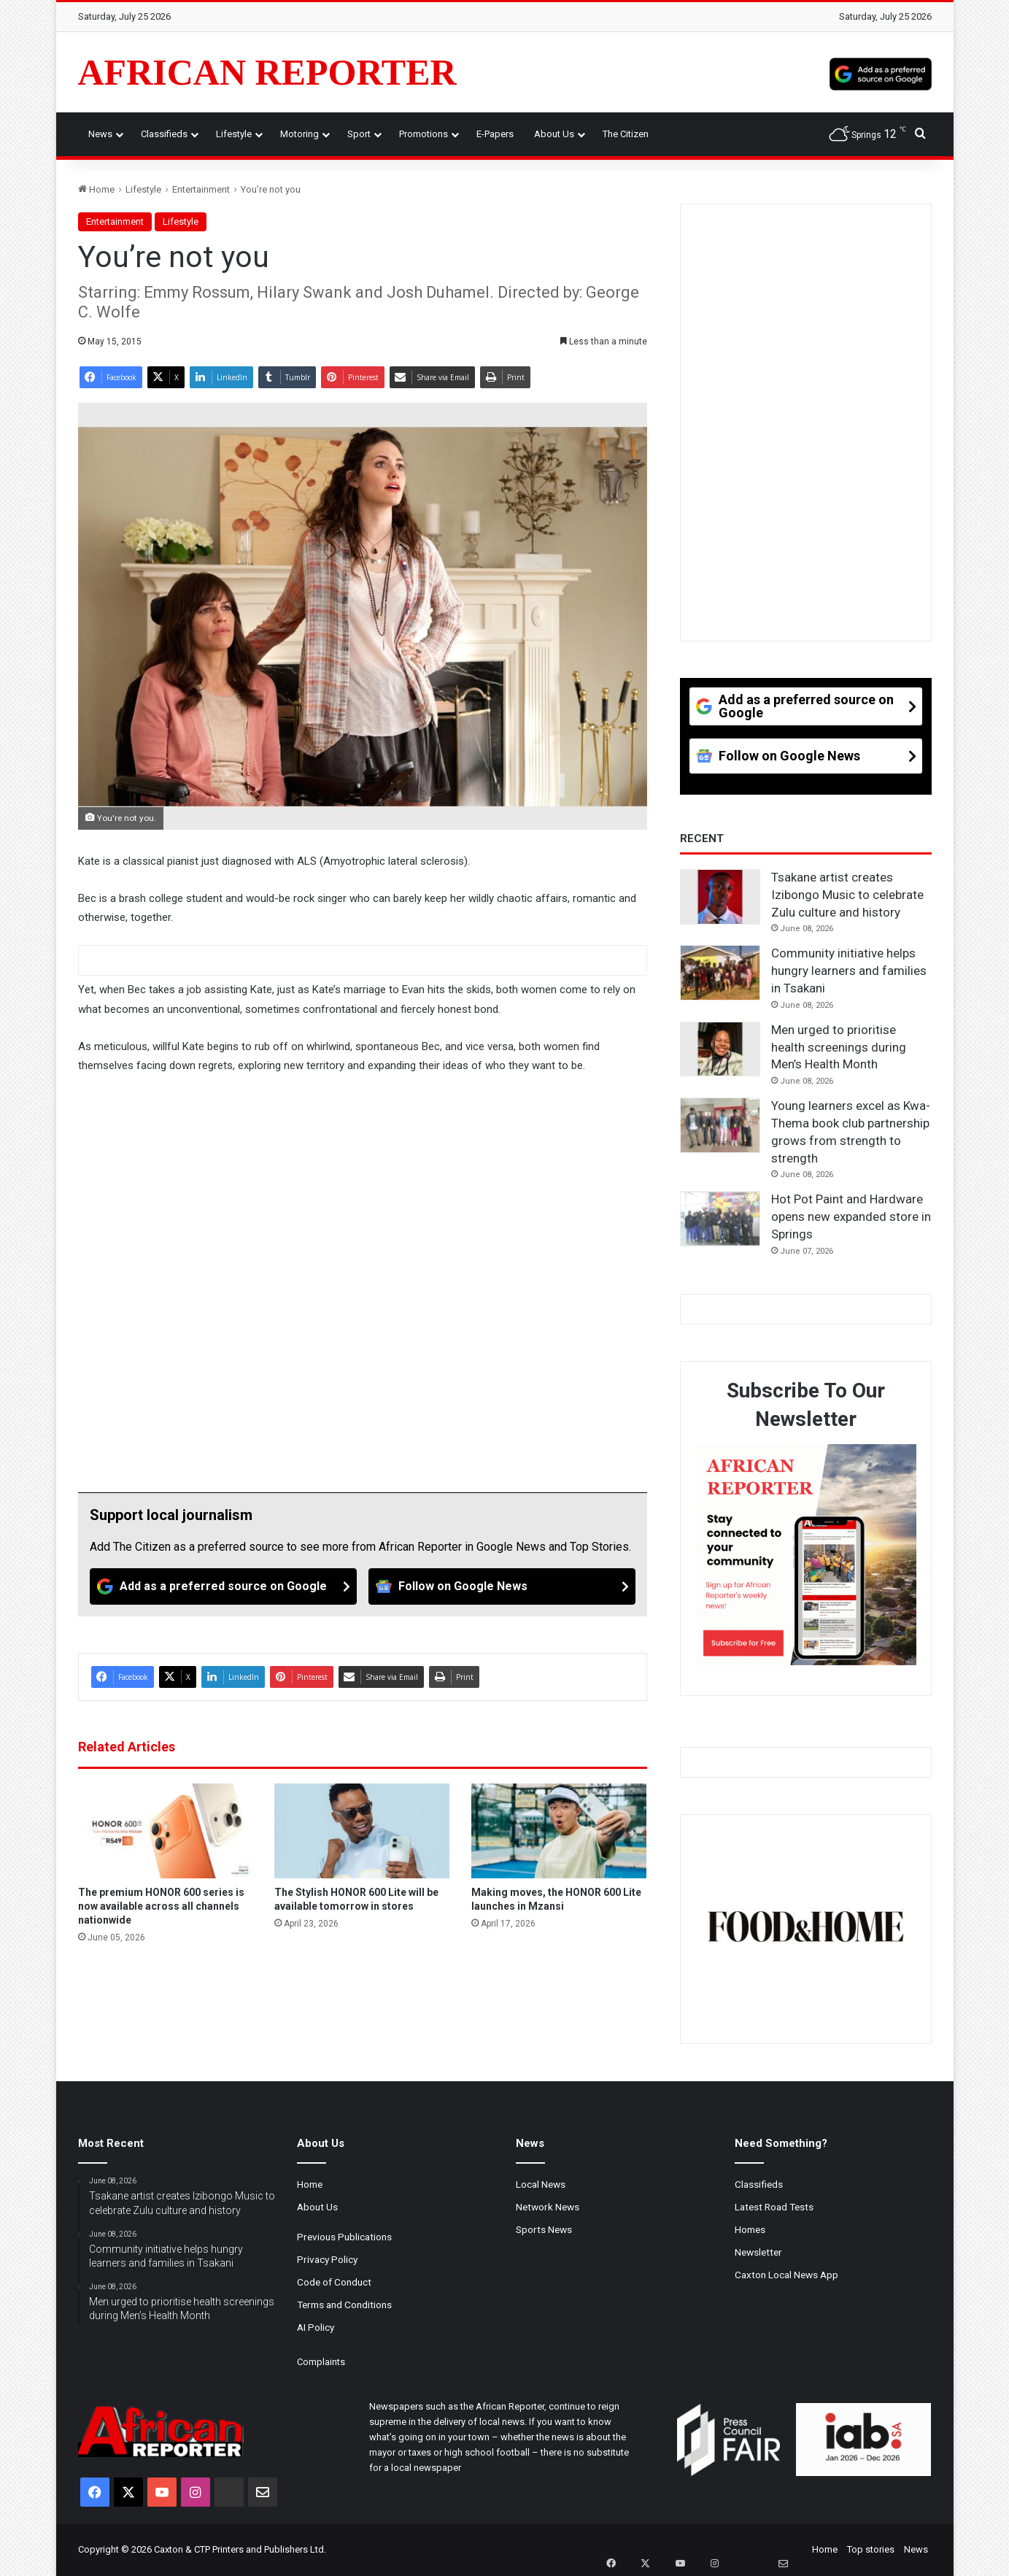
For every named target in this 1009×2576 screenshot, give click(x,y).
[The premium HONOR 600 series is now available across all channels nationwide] (165, 1830)
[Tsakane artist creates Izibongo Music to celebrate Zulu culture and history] (720, 897)
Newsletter (758, 2252)
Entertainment (201, 189)
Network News (547, 2207)
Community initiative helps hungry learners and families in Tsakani (849, 970)
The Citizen (626, 133)
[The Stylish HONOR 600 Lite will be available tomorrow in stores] (361, 1830)
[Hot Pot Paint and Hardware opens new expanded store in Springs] (720, 1218)
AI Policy (315, 2327)
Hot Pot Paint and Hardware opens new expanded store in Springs (851, 1216)
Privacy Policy (327, 2259)
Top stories (870, 2549)
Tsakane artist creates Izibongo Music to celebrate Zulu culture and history (847, 894)
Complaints (321, 2361)
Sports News (544, 2229)
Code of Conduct (334, 2282)
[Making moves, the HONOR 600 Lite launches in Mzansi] (558, 1830)
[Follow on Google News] (501, 1586)
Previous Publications (344, 2237)
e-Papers (495, 133)
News (100, 133)
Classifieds (164, 133)
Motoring (299, 133)
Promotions (423, 133)
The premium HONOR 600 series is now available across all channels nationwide (161, 1906)
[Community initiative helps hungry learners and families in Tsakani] (720, 972)
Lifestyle (234, 133)
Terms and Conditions (344, 2304)
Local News (540, 2184)
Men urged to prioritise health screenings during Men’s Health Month (838, 1047)
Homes (750, 2229)
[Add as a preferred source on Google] (881, 72)
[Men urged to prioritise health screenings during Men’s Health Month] (720, 1049)
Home (96, 189)
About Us (554, 133)
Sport (359, 133)
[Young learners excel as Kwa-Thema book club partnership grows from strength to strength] (720, 1125)
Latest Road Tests (774, 2207)
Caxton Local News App (786, 2274)
